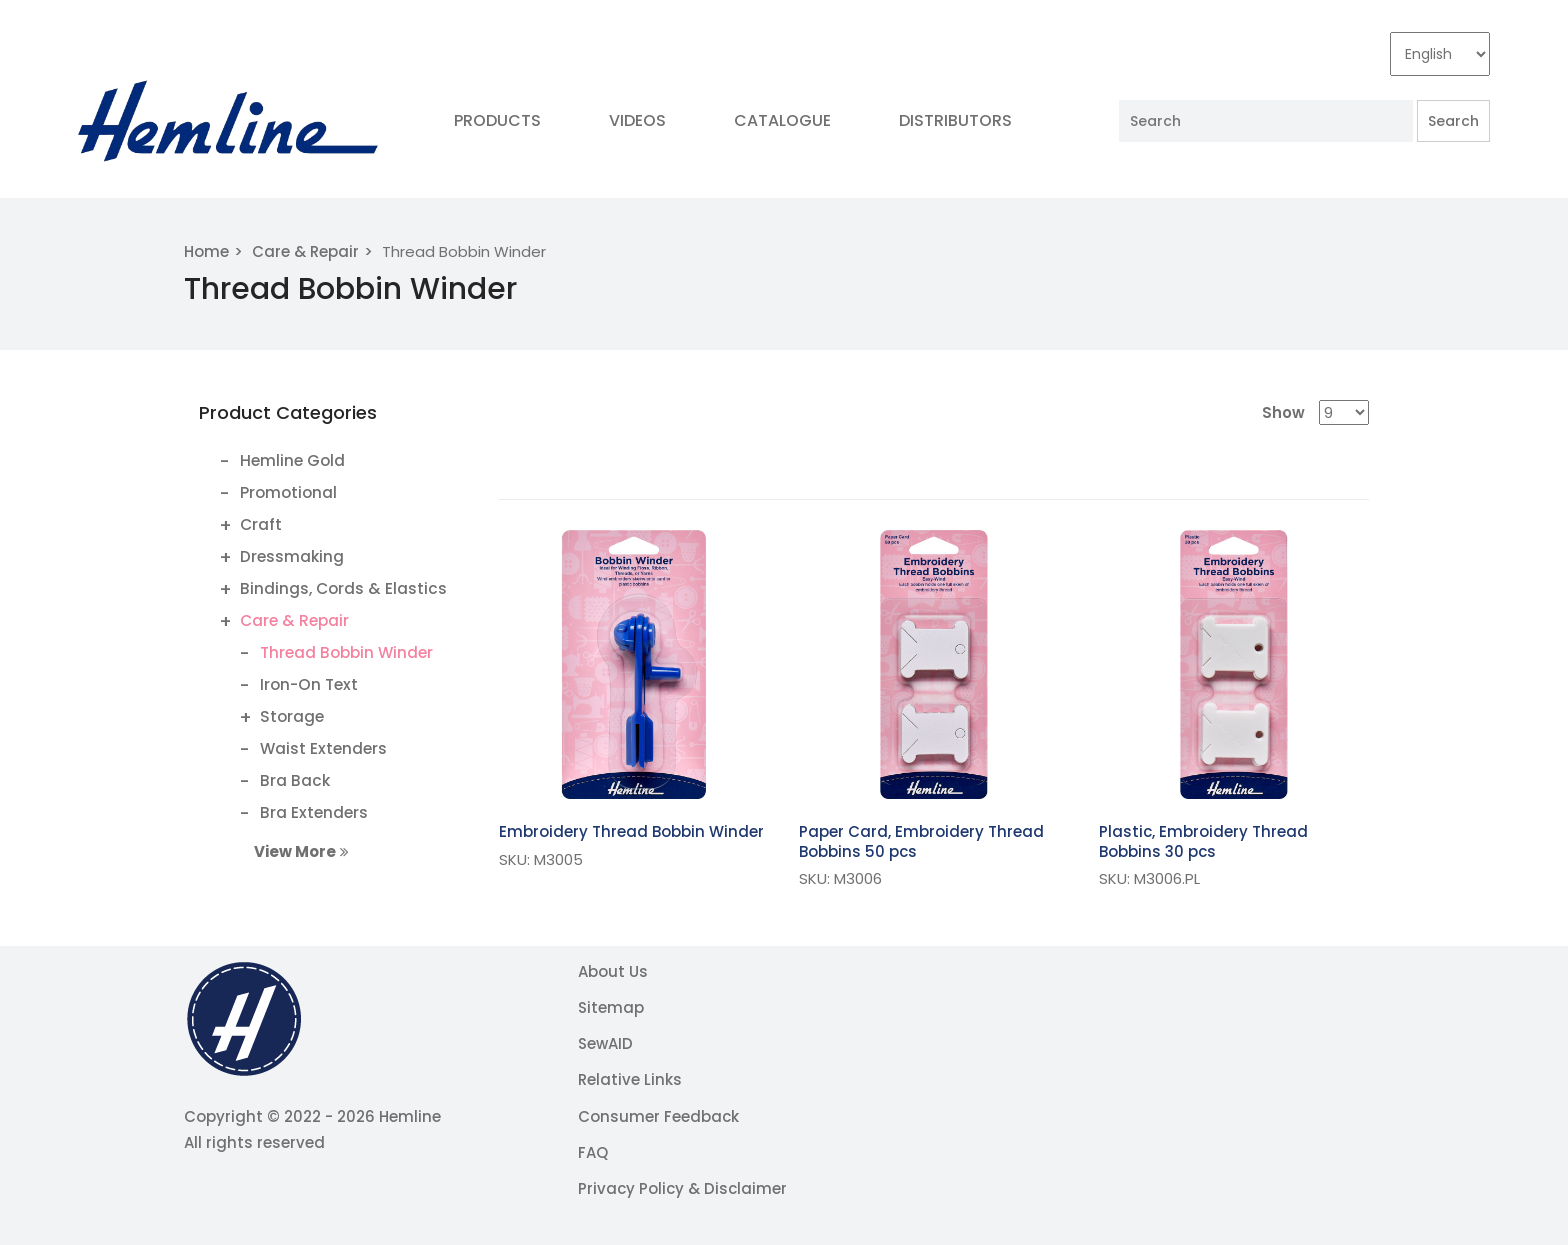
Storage (292, 716)
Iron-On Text (309, 684)
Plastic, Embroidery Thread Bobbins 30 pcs (1203, 841)
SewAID (605, 1043)
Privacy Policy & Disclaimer (682, 1188)
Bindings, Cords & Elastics (343, 588)
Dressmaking (292, 556)
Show (1283, 412)
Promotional (288, 492)
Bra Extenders (314, 812)
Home (206, 251)
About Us (613, 971)
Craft (261, 524)
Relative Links (630, 1079)
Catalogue (782, 120)
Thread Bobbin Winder (346, 652)
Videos (637, 120)
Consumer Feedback (658, 1116)
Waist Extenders (323, 748)
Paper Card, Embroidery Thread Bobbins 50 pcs (921, 841)
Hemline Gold (292, 460)
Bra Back (295, 780)
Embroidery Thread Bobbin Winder (631, 831)
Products (497, 120)
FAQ (593, 1152)
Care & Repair (305, 251)
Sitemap (611, 1007)
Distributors (955, 120)
